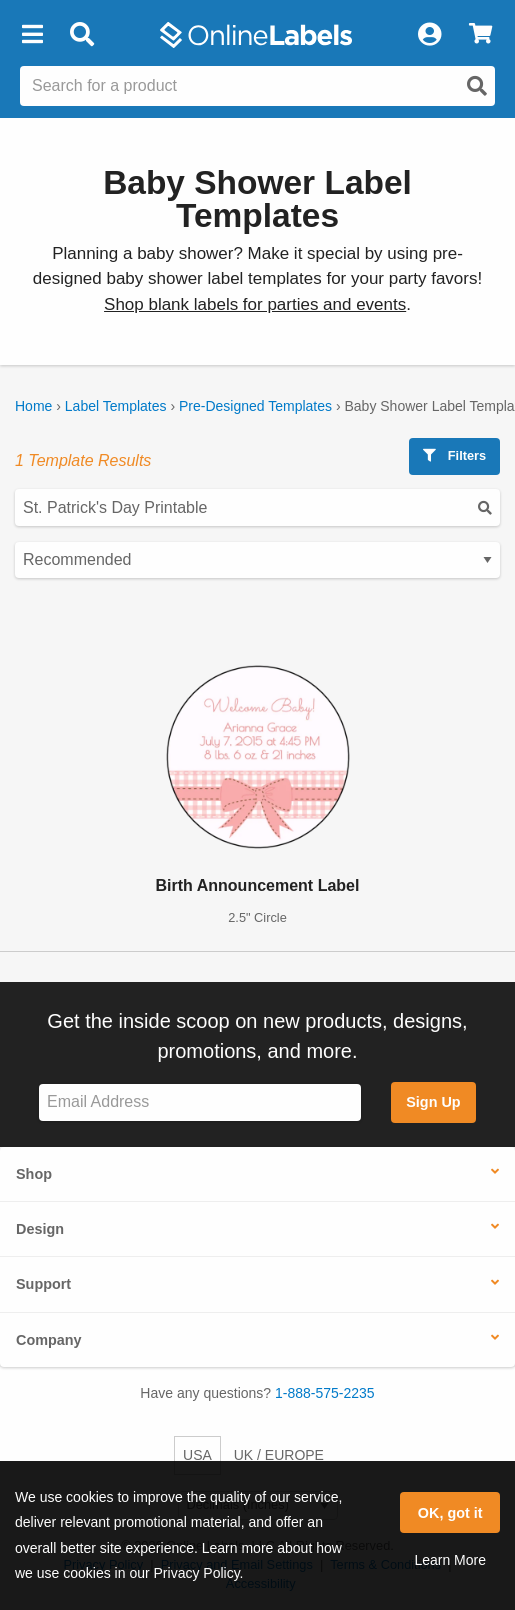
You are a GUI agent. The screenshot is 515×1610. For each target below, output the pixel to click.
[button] (32, 35)
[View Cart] (480, 35)
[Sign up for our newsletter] (200, 1102)
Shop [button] (34, 1174)
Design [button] (40, 1229)
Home (33, 406)
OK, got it (450, 1513)
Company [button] (49, 1340)
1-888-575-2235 (325, 1393)
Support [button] (43, 1284)
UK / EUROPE (279, 1455)
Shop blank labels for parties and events (255, 304)
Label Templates (116, 406)
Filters (454, 455)
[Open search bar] (81, 35)
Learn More (450, 1560)
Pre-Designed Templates (255, 406)
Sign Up (433, 1102)
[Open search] (477, 86)
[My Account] (429, 35)
